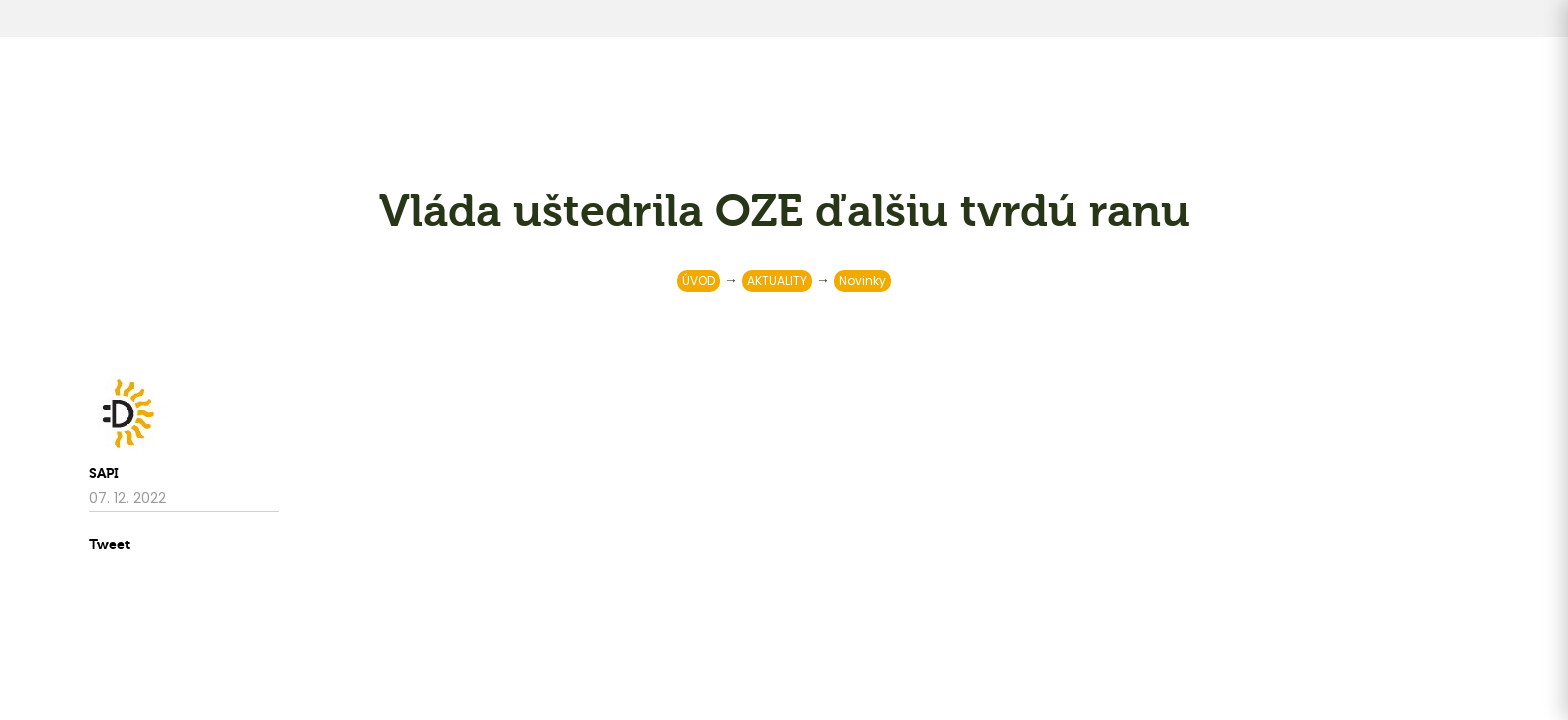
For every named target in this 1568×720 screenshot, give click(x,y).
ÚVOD (698, 280)
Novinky (862, 280)
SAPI (104, 473)
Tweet (109, 544)
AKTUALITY (777, 280)
